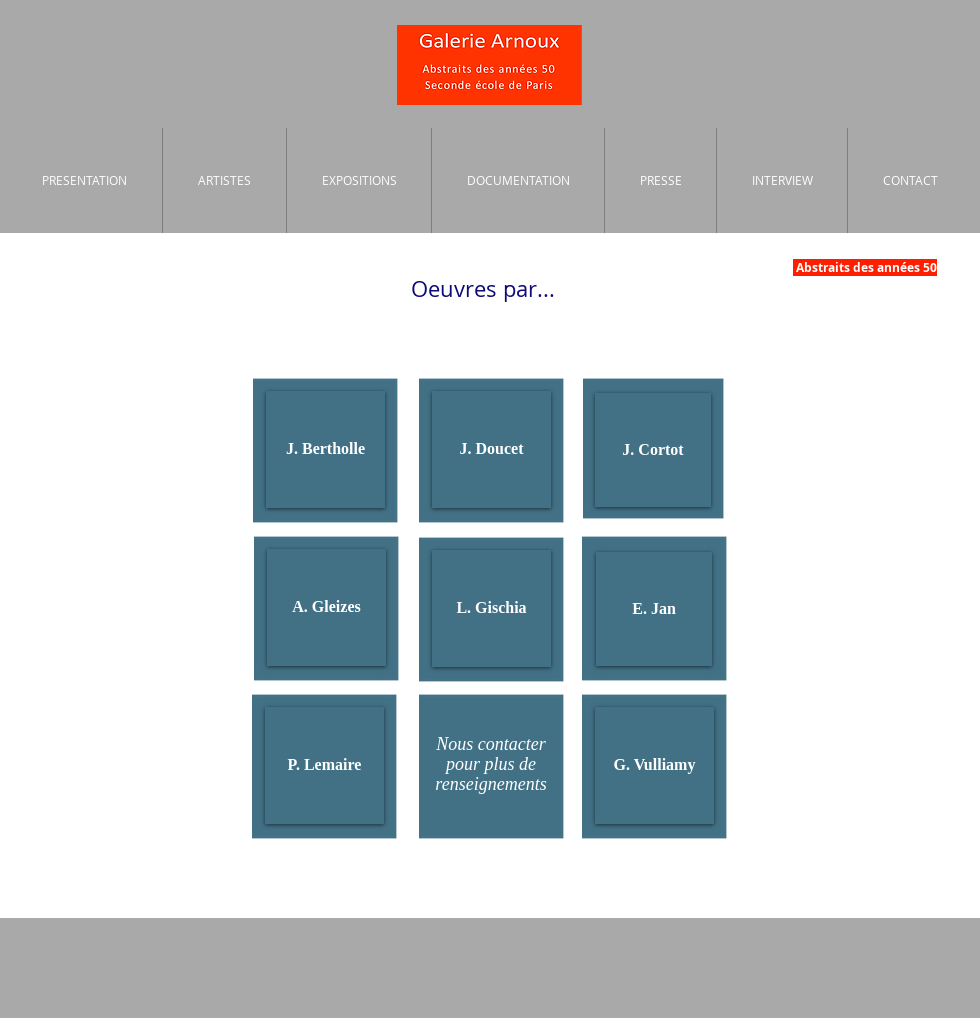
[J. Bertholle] (325, 449)
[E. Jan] (654, 609)
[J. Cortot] (653, 450)
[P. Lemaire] (324, 765)
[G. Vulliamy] (654, 765)
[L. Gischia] (491, 608)
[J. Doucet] (491, 449)
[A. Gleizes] (326, 607)
